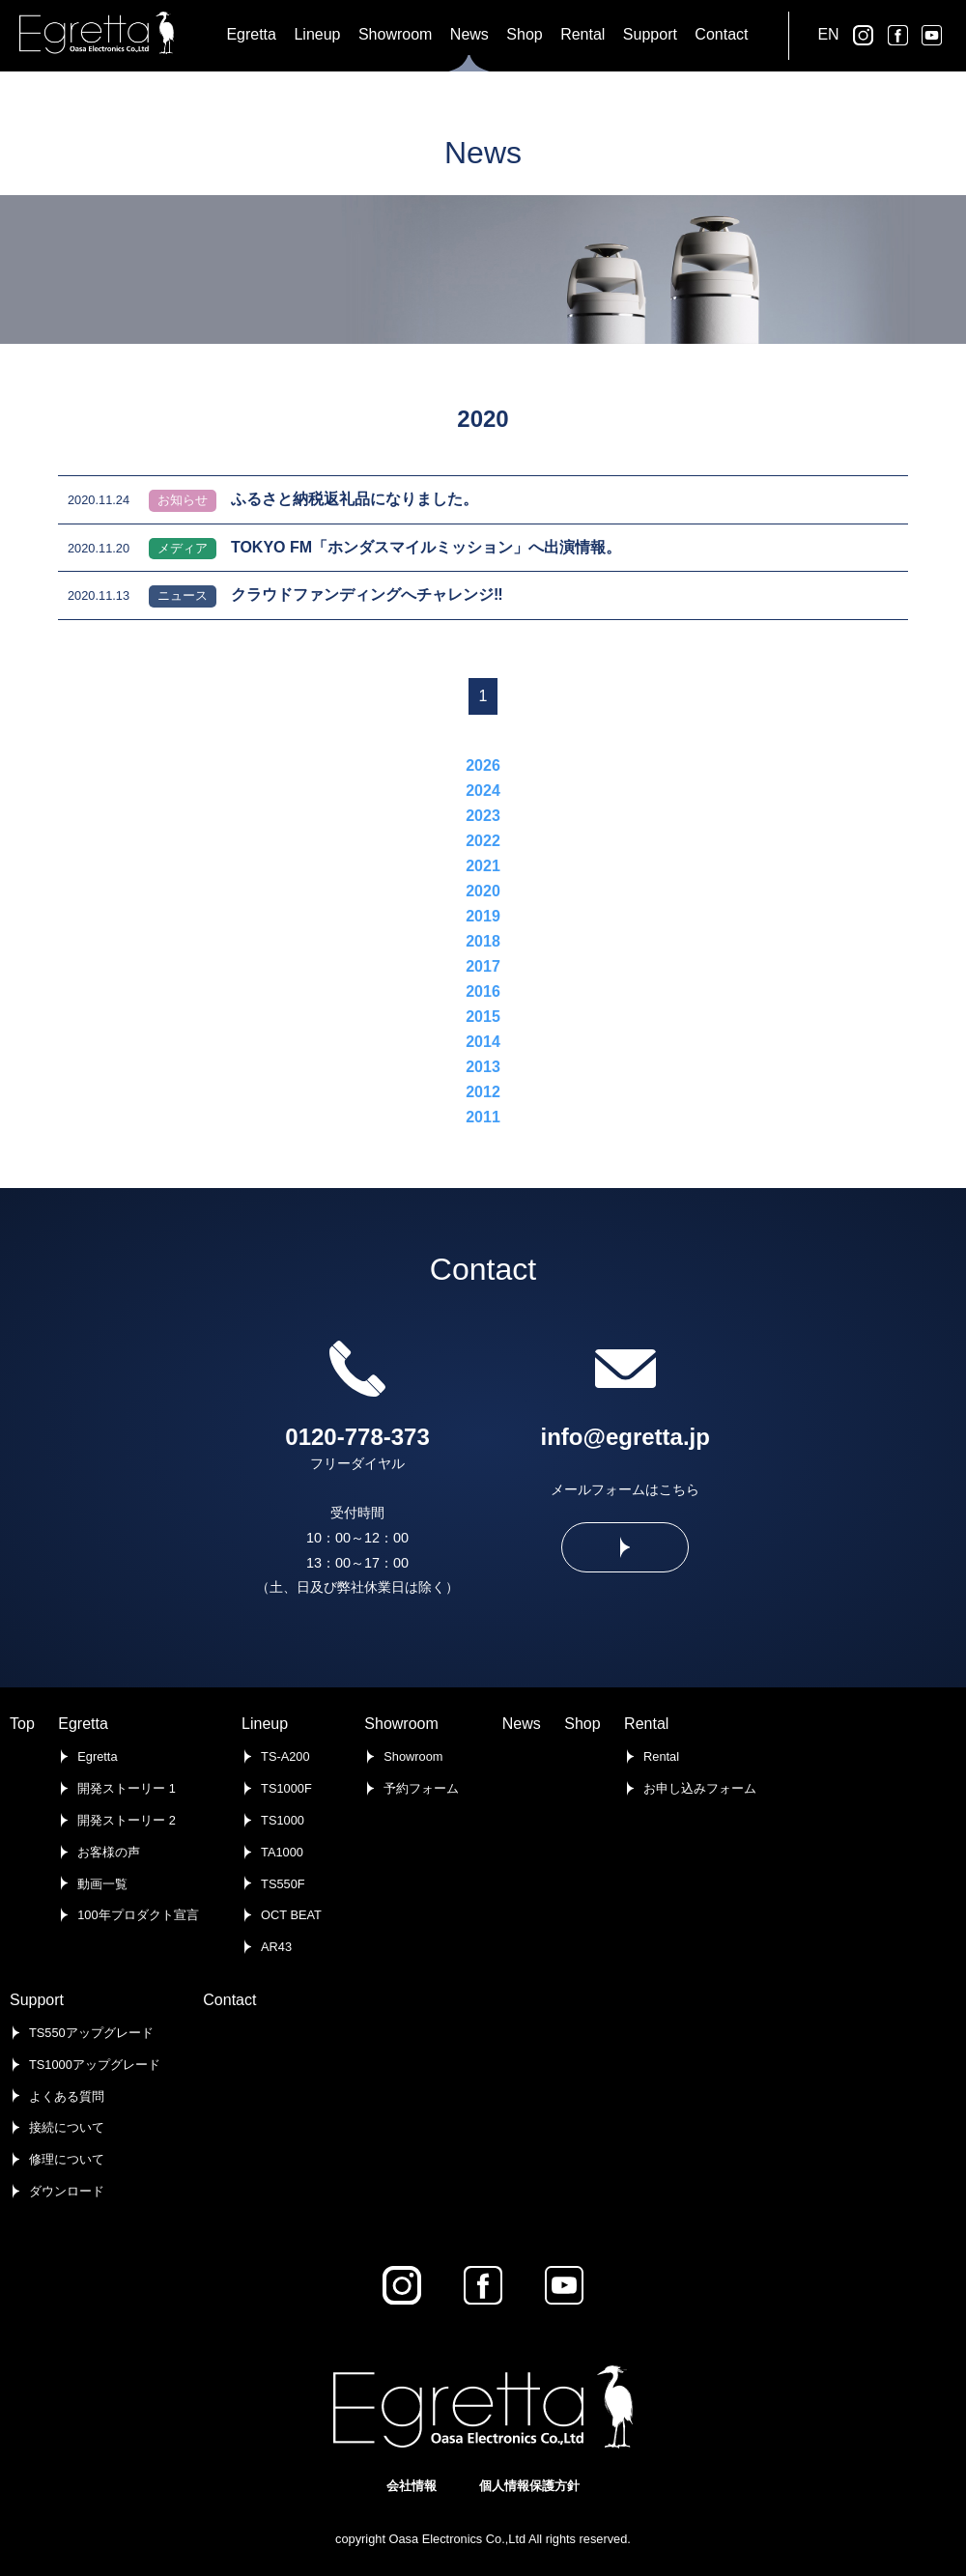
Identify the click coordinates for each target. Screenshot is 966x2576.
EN (827, 34)
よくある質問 (66, 2096)
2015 (483, 1016)
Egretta (83, 1723)
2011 (483, 1117)
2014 (483, 1041)
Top (22, 1723)
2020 (483, 891)
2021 (483, 866)
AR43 (276, 1946)
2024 (483, 790)
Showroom (401, 1723)
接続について (66, 2127)
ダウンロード (66, 2191)
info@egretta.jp (625, 1437)
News (521, 1723)
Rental (646, 1723)
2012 (483, 1092)
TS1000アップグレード (94, 2064)
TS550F (283, 1884)
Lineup (265, 1723)
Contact (229, 2000)
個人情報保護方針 (529, 2485)
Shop (582, 1723)
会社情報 (411, 2485)
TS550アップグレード (91, 2032)
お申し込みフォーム (699, 1788)
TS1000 (282, 1820)
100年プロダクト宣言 (137, 1915)
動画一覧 (102, 1884)
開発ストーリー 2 (126, 1820)
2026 (483, 765)
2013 (483, 1067)
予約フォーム (421, 1788)
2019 (483, 916)
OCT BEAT (291, 1915)
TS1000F (286, 1788)
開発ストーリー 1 (126, 1788)
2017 (483, 966)
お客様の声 (108, 1852)
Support (37, 2000)
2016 (483, 991)
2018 (483, 941)
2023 (483, 815)
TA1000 (282, 1852)
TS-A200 (285, 1756)
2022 (483, 841)
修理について (66, 2159)
